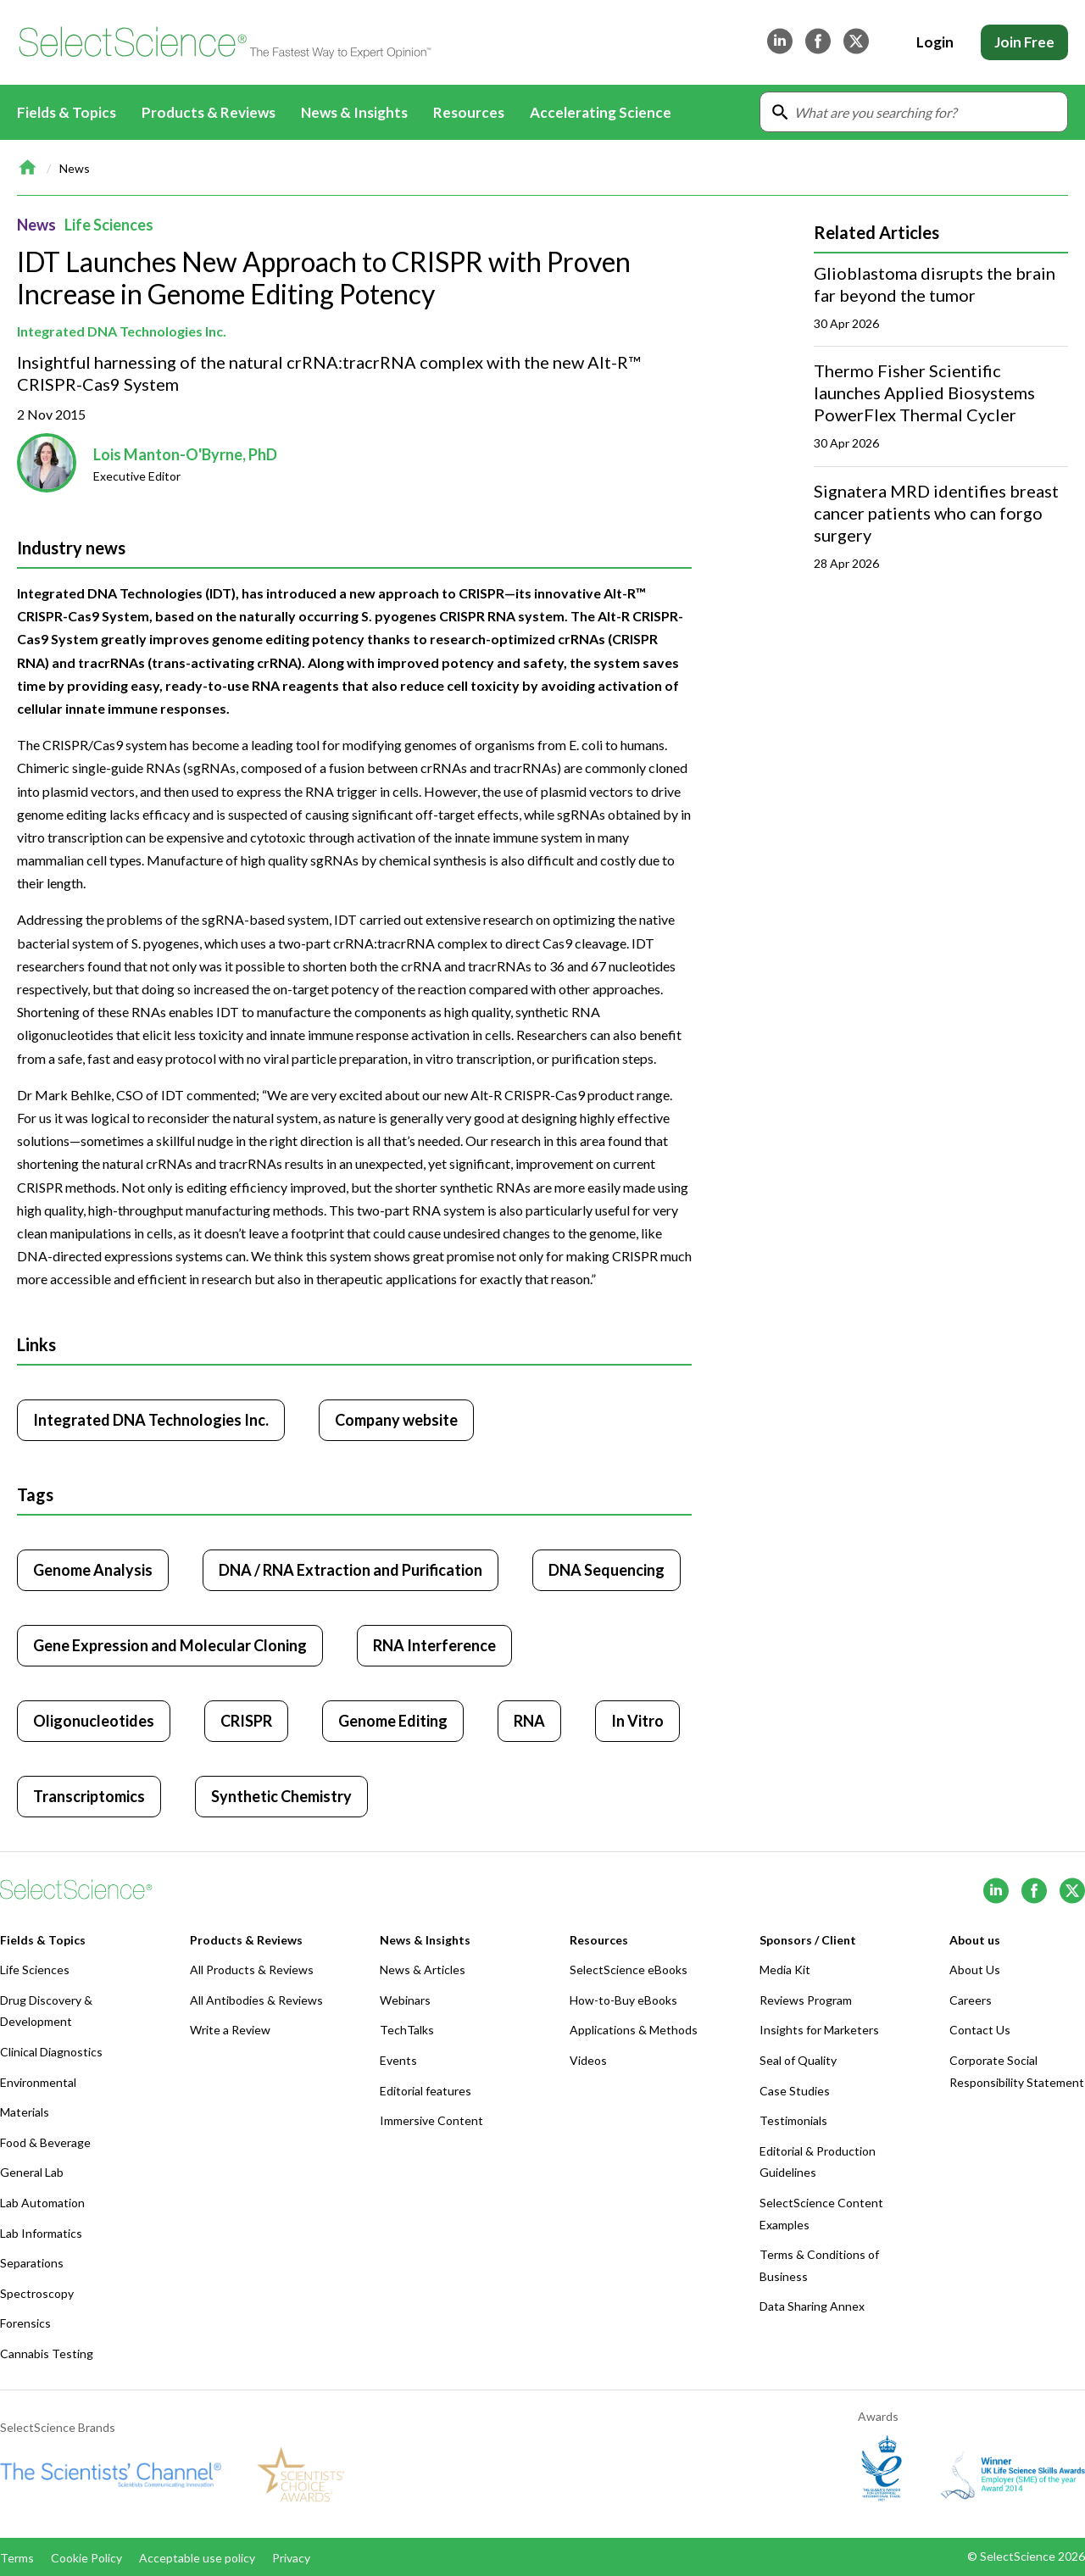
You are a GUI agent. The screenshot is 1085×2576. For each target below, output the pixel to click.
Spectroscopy (37, 2293)
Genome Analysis (93, 1570)
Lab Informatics (41, 2233)
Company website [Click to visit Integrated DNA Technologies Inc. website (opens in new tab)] (396, 1419)
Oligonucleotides (93, 1720)
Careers (970, 2000)
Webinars (405, 2000)
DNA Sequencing (606, 1570)
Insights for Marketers (819, 2029)
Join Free (1024, 42)
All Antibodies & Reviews (256, 2000)
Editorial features (425, 2091)
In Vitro (637, 1720)
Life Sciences (108, 224)
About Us (974, 1969)
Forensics (25, 2323)
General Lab (32, 2172)
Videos (588, 2060)
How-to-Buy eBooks (623, 2000)
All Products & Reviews (252, 1969)
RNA (529, 1720)
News (74, 168)
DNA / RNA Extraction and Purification (350, 1570)
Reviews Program (806, 2000)
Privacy (291, 2558)
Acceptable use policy (197, 2558)
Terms (17, 2558)
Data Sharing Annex (812, 2306)
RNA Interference (434, 1645)
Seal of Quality (798, 2060)
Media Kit (785, 1969)
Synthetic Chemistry (281, 1796)
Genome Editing (393, 1720)
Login (935, 42)
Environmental (38, 2082)
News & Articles (422, 1969)
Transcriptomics (89, 1796)
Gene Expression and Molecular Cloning (170, 1645)
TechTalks (407, 2029)
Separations (32, 2263)
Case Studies (795, 2091)
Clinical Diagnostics (51, 2052)
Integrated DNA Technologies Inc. (121, 331)
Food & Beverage (45, 2142)
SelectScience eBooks (628, 1969)
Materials (24, 2112)
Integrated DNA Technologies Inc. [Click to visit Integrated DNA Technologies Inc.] (151, 1419)
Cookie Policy (86, 2558)
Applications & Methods (634, 2029)
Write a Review (230, 2029)
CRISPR (246, 1720)
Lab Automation (42, 2202)
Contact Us (979, 2029)
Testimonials (793, 2120)
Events (398, 2060)
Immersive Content (431, 2120)
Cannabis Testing (46, 2353)
